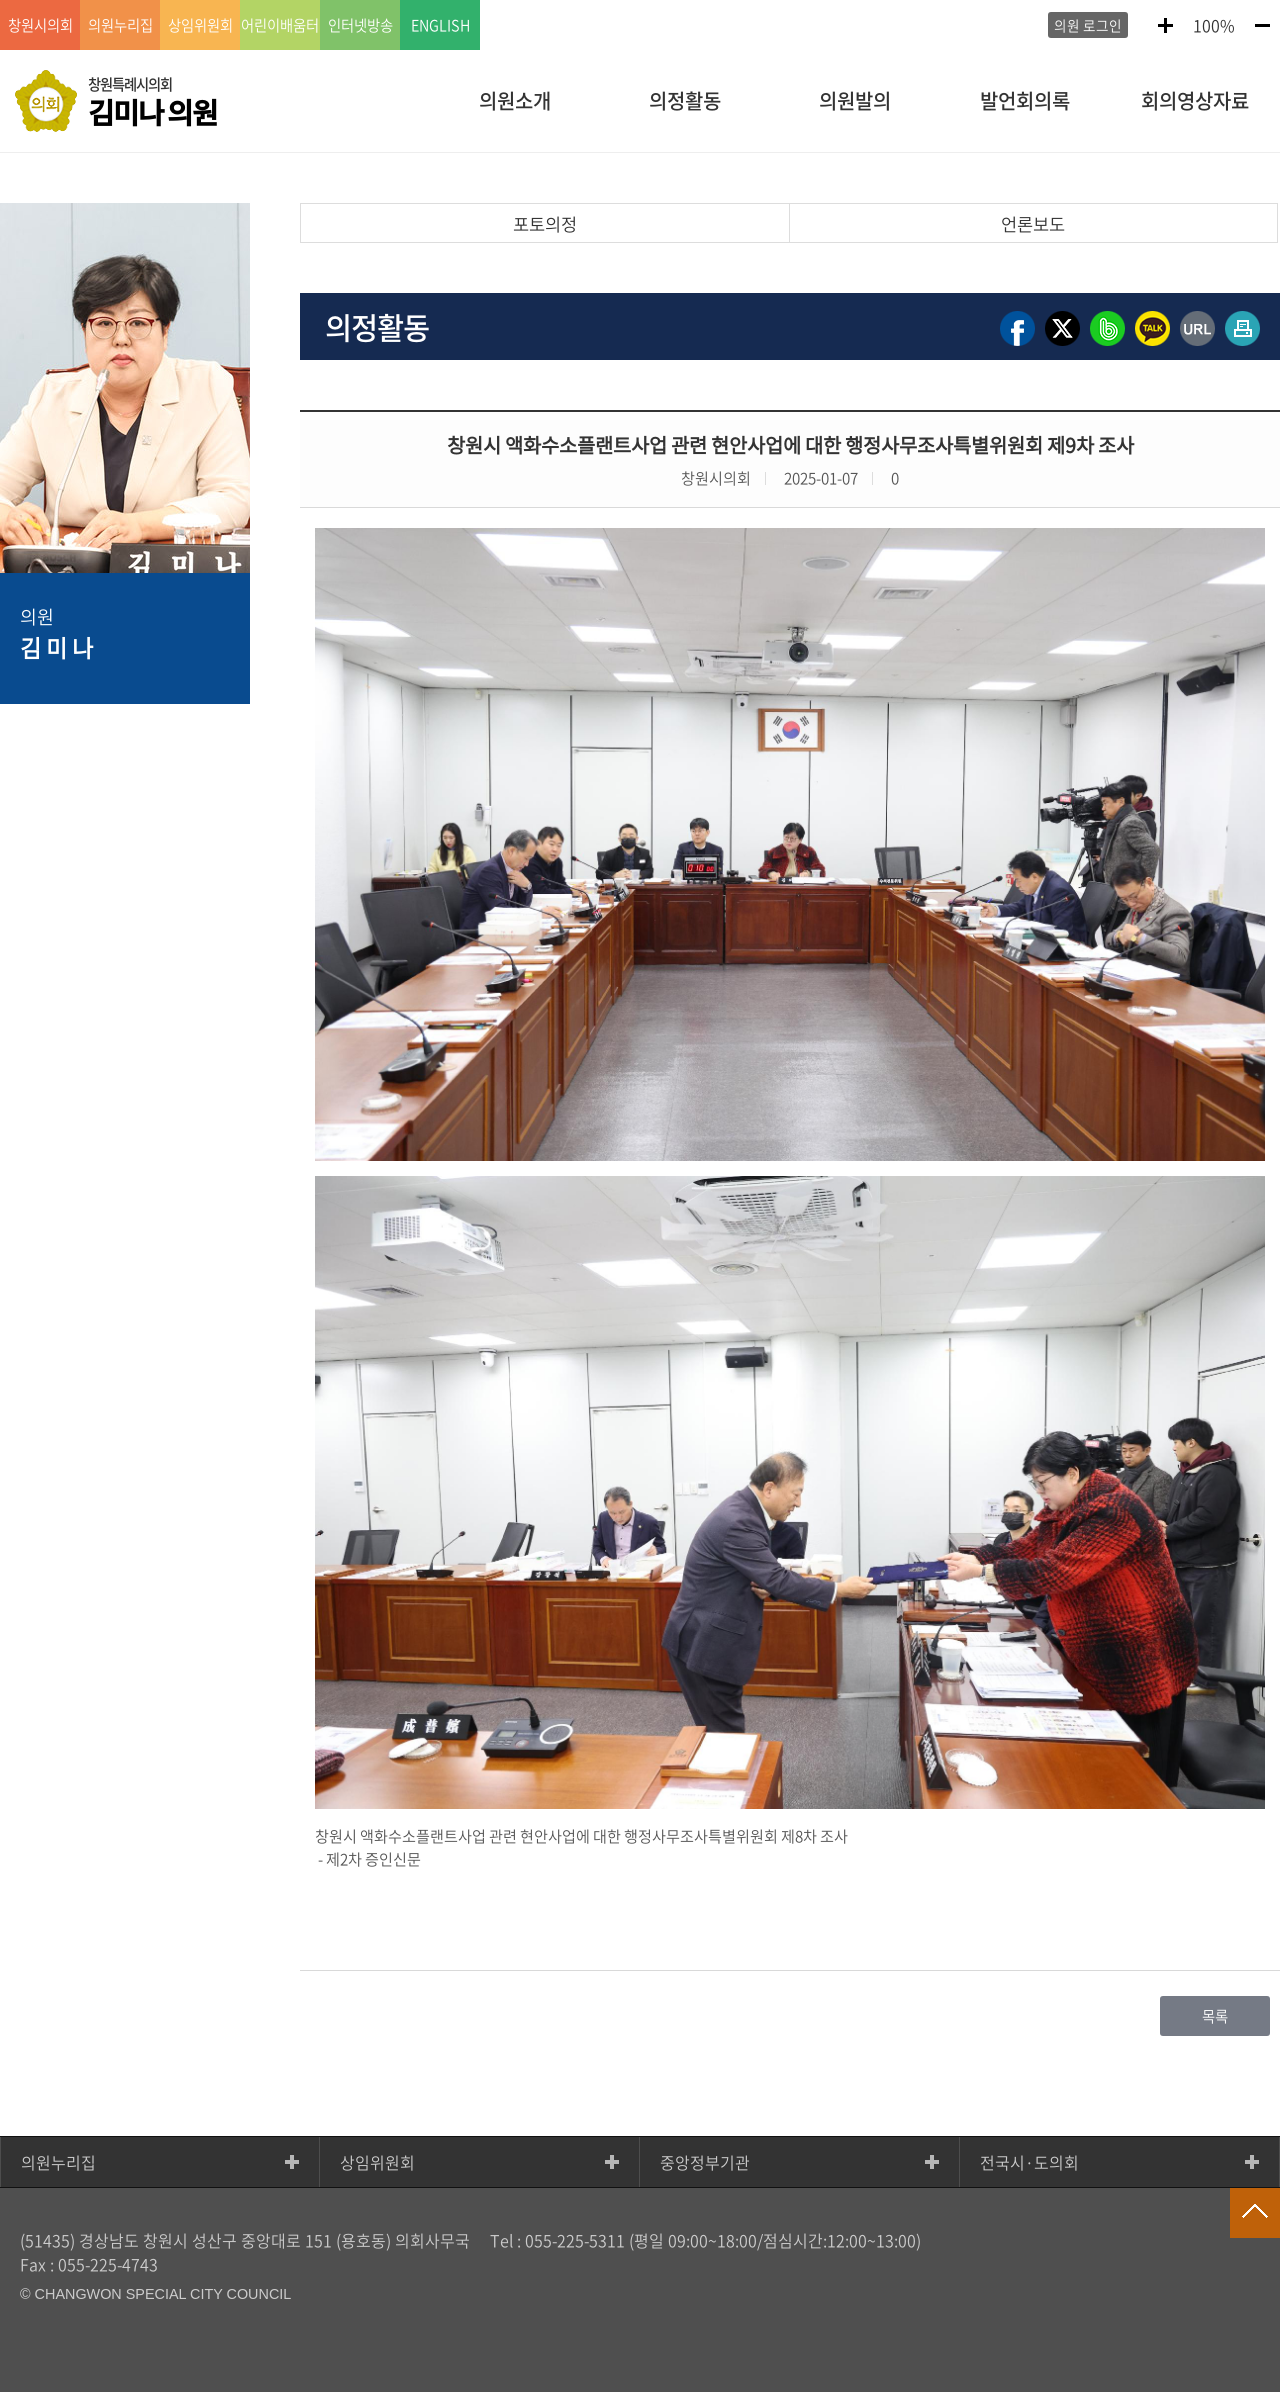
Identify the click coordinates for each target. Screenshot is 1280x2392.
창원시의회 (40, 25)
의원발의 (855, 100)
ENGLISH (440, 25)
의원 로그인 (1088, 25)
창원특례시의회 (152, 103)
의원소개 (515, 100)
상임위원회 (377, 2162)
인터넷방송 (360, 25)
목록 (1215, 2016)
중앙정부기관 (705, 2162)
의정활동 (685, 100)
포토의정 (545, 224)
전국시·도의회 (1029, 2162)
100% (1214, 25)
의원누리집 (58, 2162)
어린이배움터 (280, 25)
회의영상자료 (1195, 100)
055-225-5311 (575, 2240)
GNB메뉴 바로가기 (640, 1)
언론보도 (1033, 224)
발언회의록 (1025, 100)
